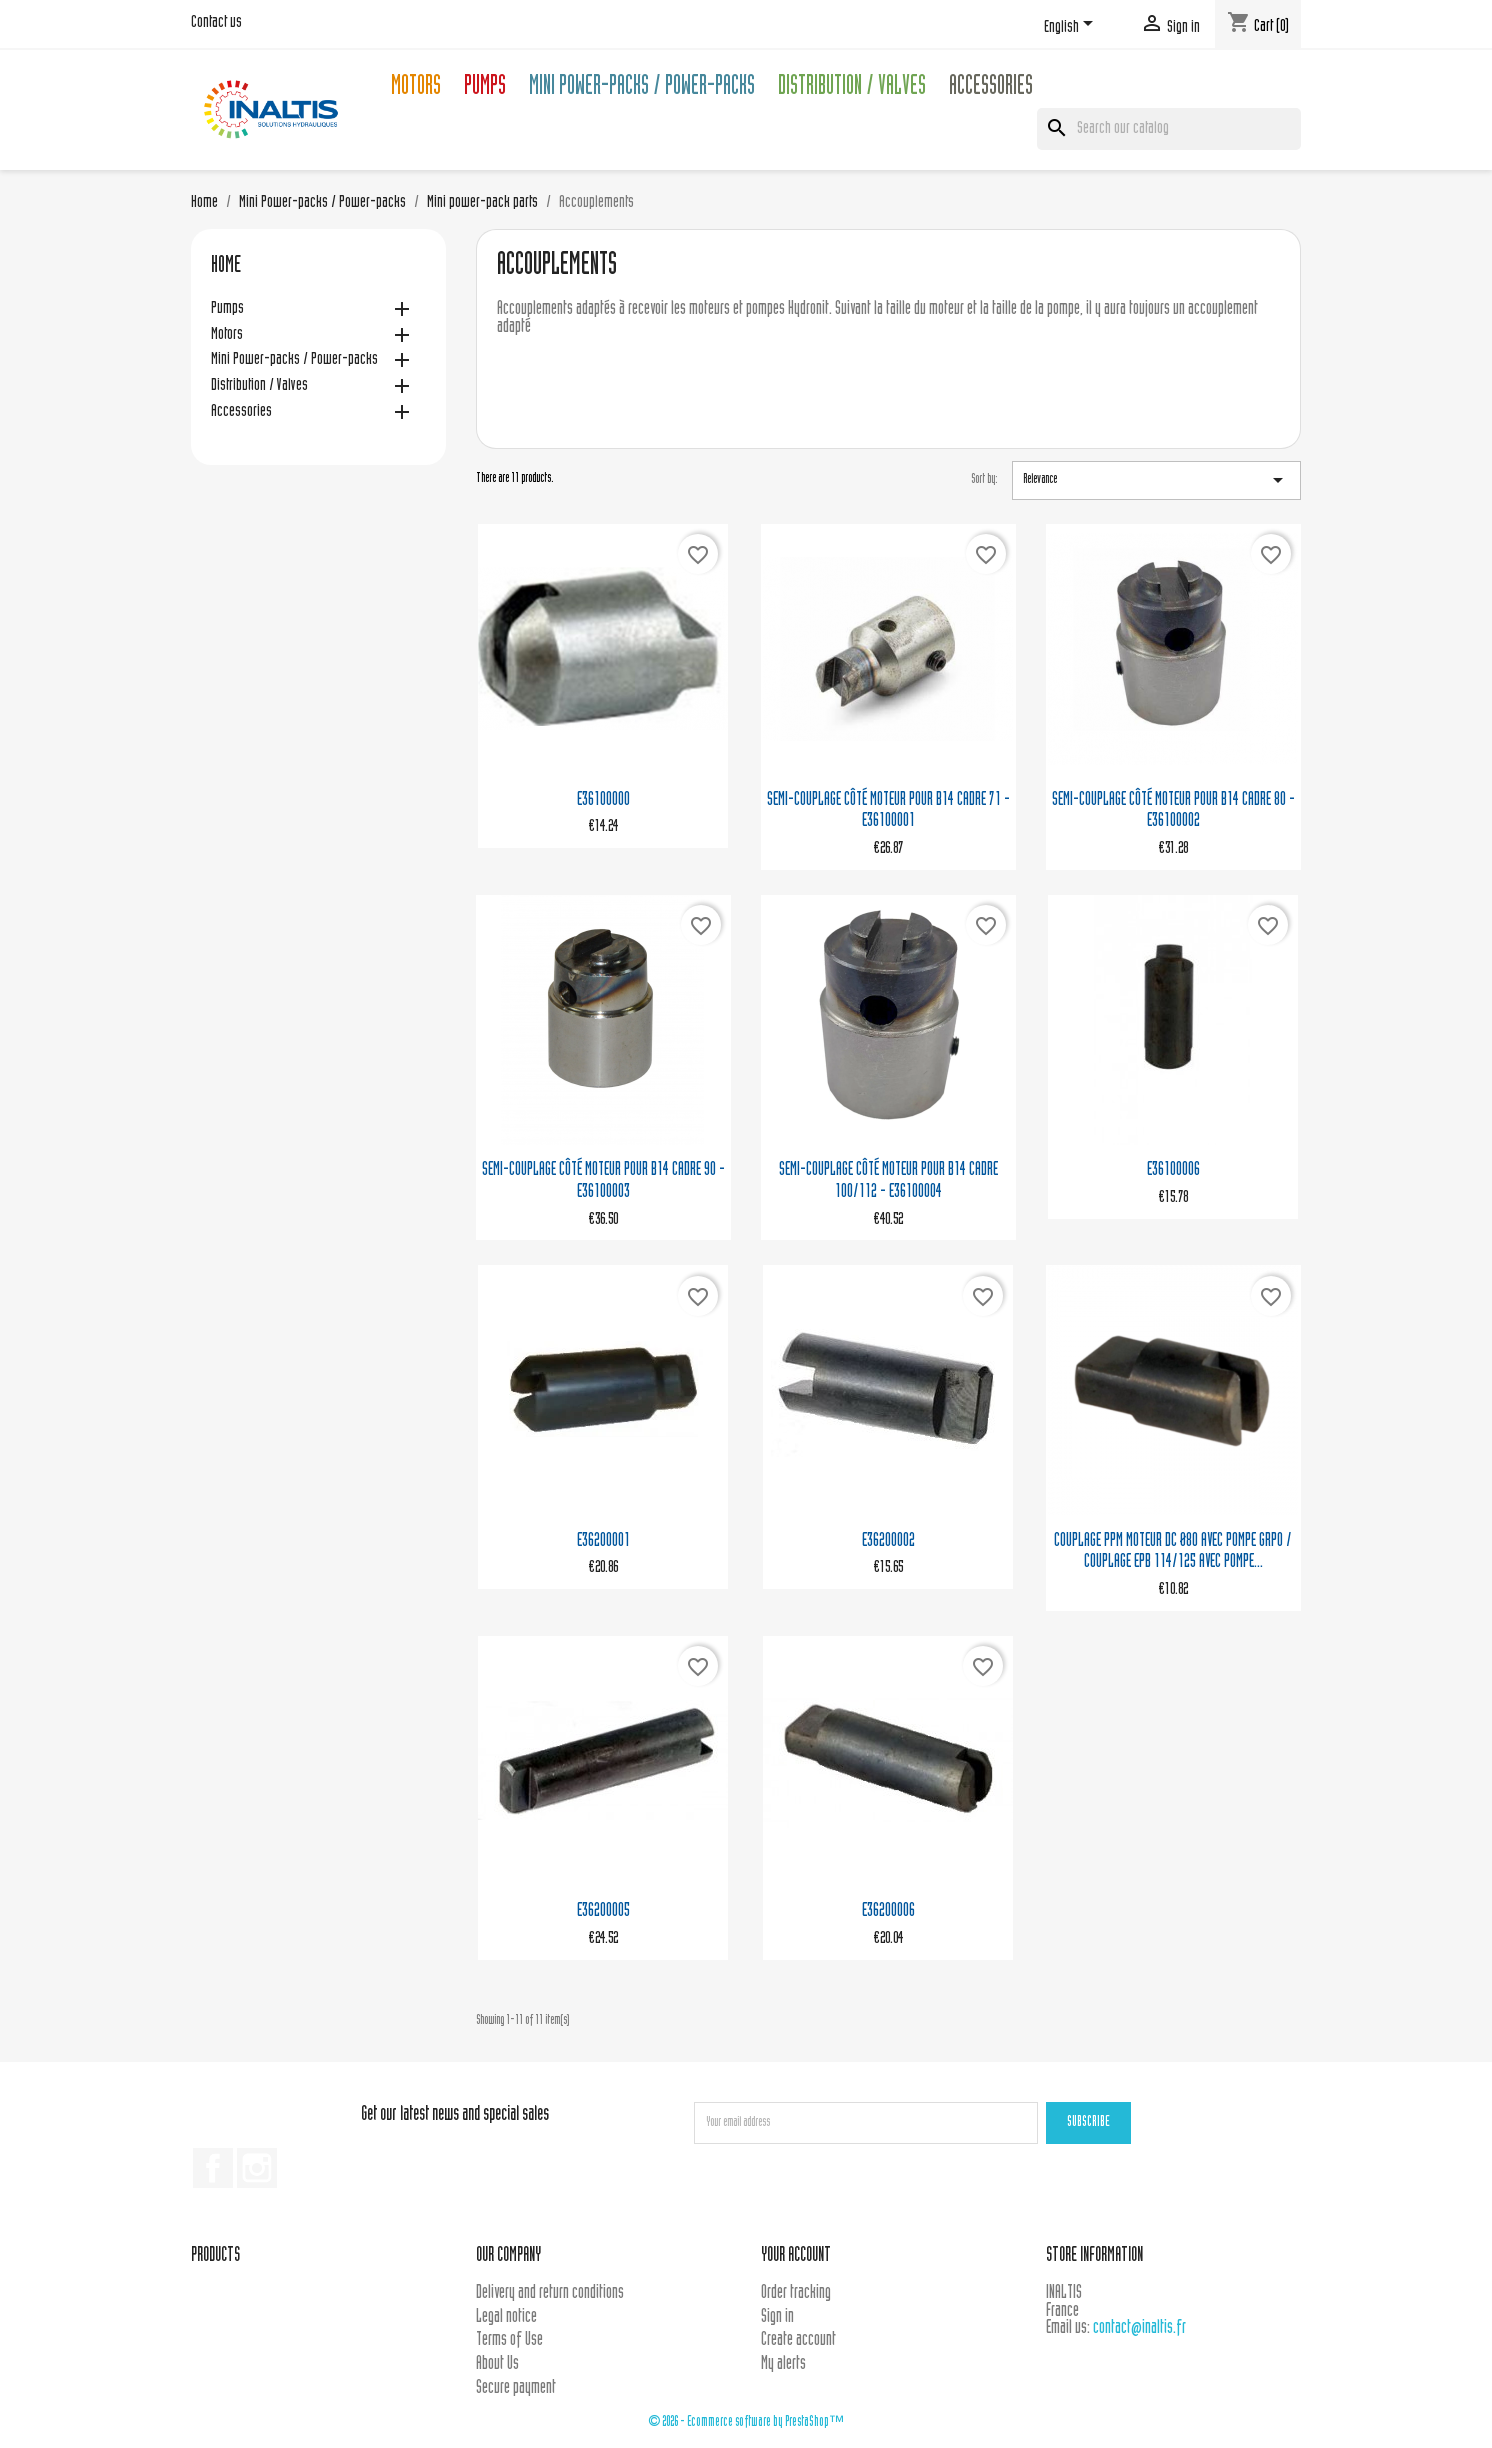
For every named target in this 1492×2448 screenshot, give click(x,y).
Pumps (485, 88)
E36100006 (1173, 1170)
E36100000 (603, 800)
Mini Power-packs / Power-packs (642, 88)
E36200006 (888, 1911)
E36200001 (603, 1541)
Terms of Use (509, 2340)
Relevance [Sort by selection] (1156, 480)
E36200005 (603, 1911)
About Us (497, 2364)
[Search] (1169, 129)
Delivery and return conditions (550, 2293)
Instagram (257, 2168)
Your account (796, 2256)
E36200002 (888, 1541)
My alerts (783, 2364)
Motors (416, 88)
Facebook (213, 2168)
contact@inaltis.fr (1139, 2328)
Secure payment (516, 2388)
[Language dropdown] (1072, 27)
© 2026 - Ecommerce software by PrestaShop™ (746, 2422)
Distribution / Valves (852, 88)
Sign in (777, 2317)
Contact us (216, 23)
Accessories (991, 88)
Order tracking (796, 2293)
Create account (798, 2340)
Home (226, 267)
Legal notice (506, 2317)
